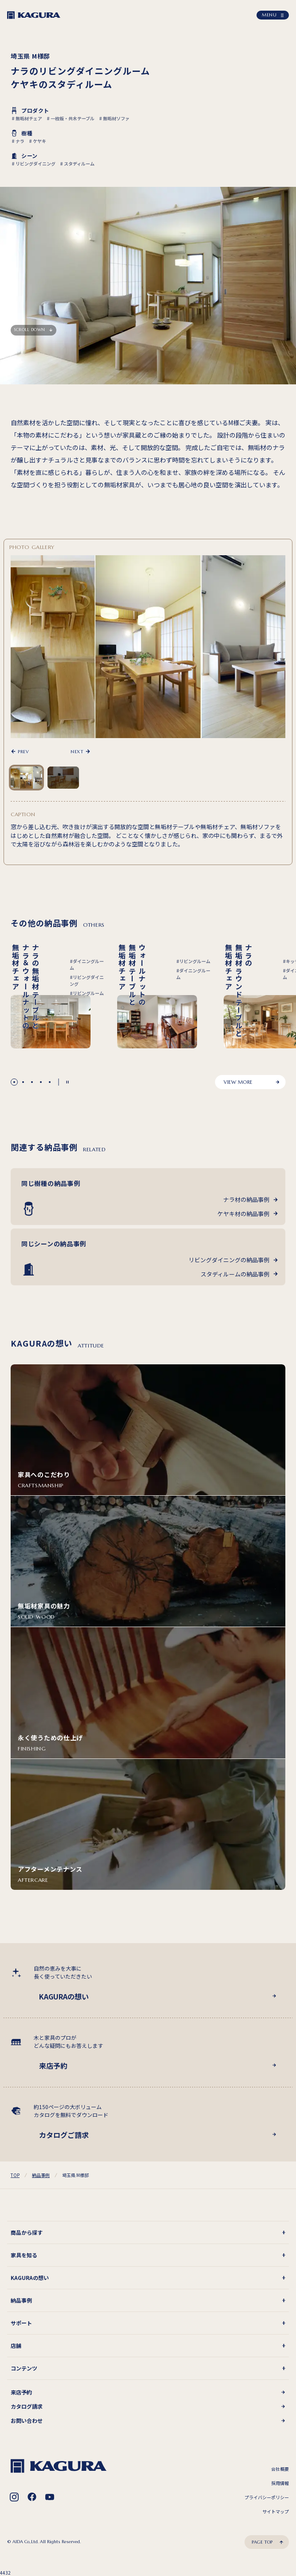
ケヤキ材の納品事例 (243, 1213)
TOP (15, 2175)
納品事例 (41, 2175)
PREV (23, 751)
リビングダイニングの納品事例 (229, 1260)
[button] (14, 1082)
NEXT (77, 751)
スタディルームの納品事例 (235, 1274)
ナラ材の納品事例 (246, 1199)
